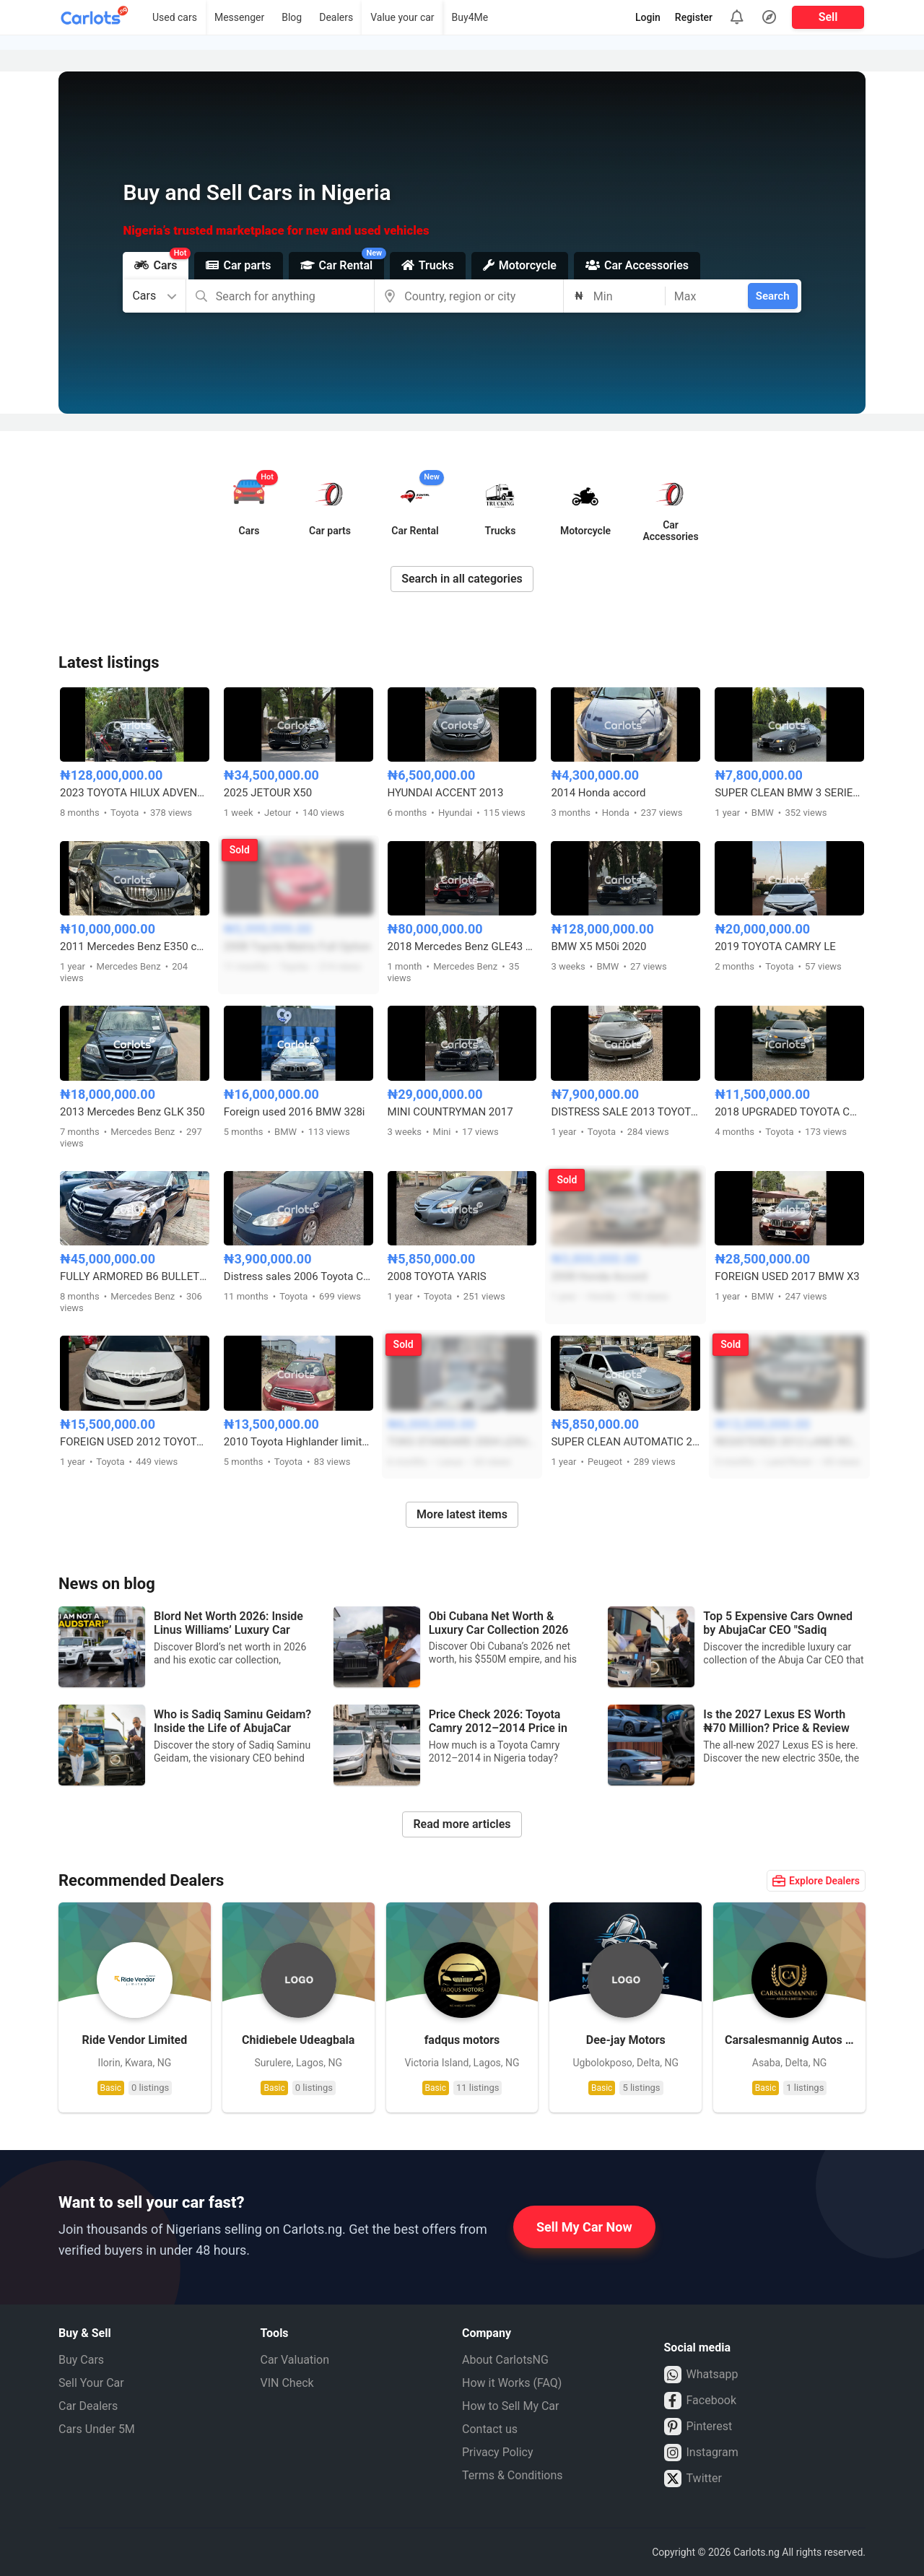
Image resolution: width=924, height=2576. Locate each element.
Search (773, 296)
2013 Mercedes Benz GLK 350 (132, 1111)
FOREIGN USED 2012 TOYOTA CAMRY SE (134, 1441)
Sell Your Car (91, 2383)
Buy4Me (470, 17)
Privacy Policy (497, 2452)
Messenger (239, 17)
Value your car (402, 17)
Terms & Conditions (512, 2475)
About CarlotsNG (505, 2360)
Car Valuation (295, 2360)
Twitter (693, 2478)
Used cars (174, 17)
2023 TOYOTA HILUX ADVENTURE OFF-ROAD (134, 792)
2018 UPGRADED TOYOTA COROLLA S (789, 1111)
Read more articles (461, 1824)
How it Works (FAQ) (512, 2383)
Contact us (490, 2429)
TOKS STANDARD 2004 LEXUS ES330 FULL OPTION (462, 1441)
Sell (828, 17)
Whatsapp (701, 2374)
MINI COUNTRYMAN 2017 (450, 1111)
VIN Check (287, 2383)
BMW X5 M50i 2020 (598, 946)
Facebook (700, 2400)
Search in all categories (462, 579)
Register (693, 17)
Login (648, 17)
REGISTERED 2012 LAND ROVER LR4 (789, 1441)
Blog (292, 17)
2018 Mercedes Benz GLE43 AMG (462, 946)
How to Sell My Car (510, 2406)
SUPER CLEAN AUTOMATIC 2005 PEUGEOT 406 (625, 1441)
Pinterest (698, 2426)
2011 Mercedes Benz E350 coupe (134, 946)
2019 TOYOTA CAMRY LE (775, 946)
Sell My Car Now (584, 2227)
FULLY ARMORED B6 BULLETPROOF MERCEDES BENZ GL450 (134, 1276)
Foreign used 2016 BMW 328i (294, 1111)
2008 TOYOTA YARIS (437, 1276)
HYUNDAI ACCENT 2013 (446, 792)
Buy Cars (81, 2360)
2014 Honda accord (598, 792)
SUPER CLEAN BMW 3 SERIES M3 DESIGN (789, 792)
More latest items (462, 1514)
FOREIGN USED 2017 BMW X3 (787, 1276)
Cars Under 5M (96, 2429)
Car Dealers (88, 2406)
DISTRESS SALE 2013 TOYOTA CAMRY (625, 1111)
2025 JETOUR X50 (268, 792)
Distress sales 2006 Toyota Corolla (298, 1276)
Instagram (701, 2452)
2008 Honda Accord (599, 1276)
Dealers (336, 17)
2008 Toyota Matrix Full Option (297, 946)
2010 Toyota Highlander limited (298, 1441)
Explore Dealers (816, 1880)
